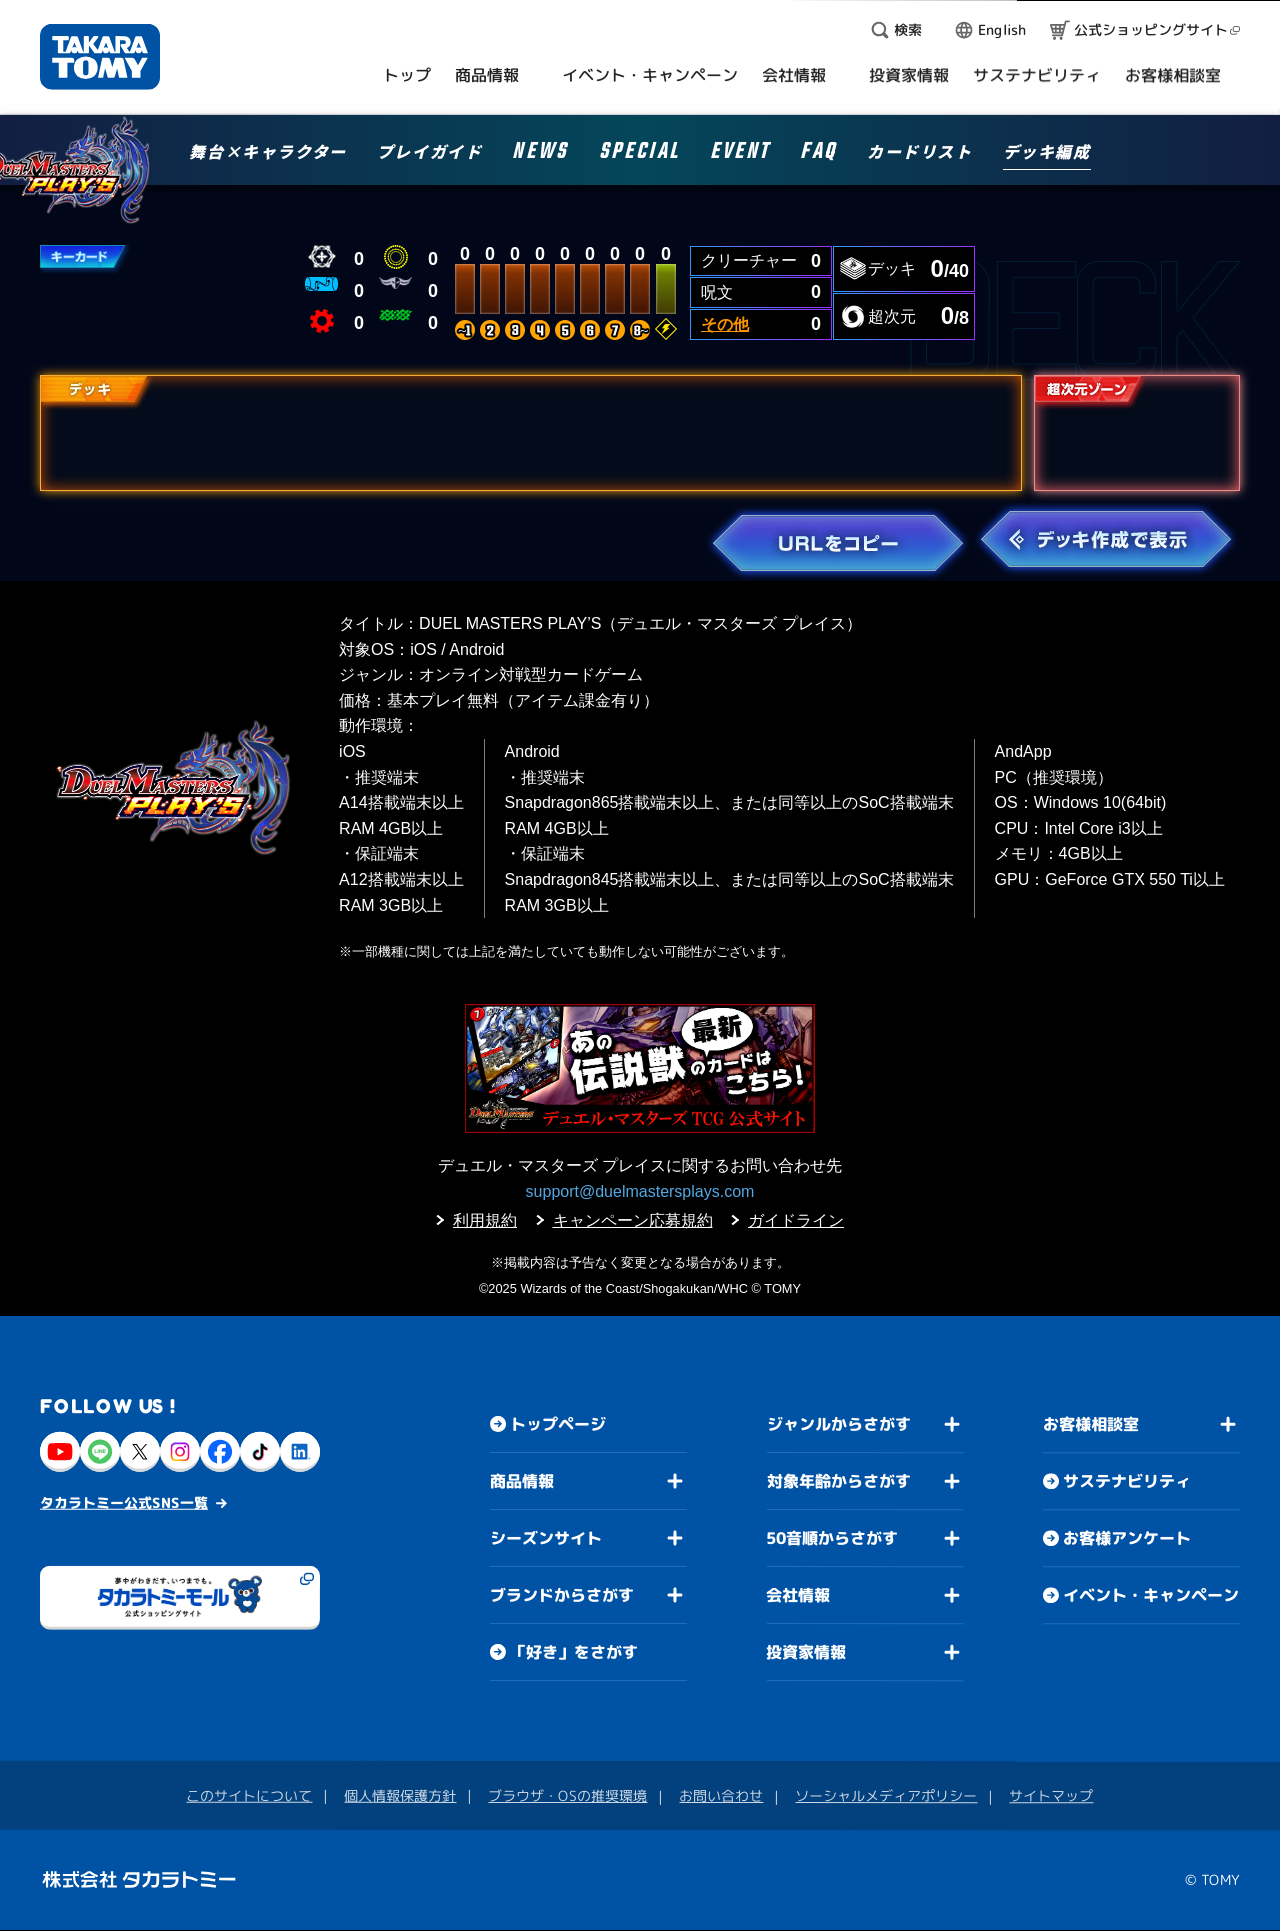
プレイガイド (430, 153)
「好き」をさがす (574, 1652)
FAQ (818, 154)
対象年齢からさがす (839, 1481)
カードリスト (920, 153)
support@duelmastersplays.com (640, 1191)
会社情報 (798, 1595)
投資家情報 (806, 1652)
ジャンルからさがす (839, 1424)
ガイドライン (796, 1220)
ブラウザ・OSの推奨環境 (567, 1795)
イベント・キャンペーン (1151, 1596)
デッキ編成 (1047, 153)
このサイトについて (249, 1795)
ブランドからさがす (562, 1595)
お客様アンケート (1127, 1539)
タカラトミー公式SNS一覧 (124, 1502)
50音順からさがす (832, 1538)
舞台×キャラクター (267, 153)
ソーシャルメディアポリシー (886, 1795)
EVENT (740, 154)
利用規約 (485, 1220)
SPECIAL (639, 154)
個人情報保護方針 (400, 1795)
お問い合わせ (721, 1795)
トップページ (558, 1424)
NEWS (540, 154)
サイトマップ (1051, 1796)
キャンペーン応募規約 (633, 1220)
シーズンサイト (546, 1538)
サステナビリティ (1127, 1482)
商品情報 (522, 1481)
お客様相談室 (1091, 1425)
